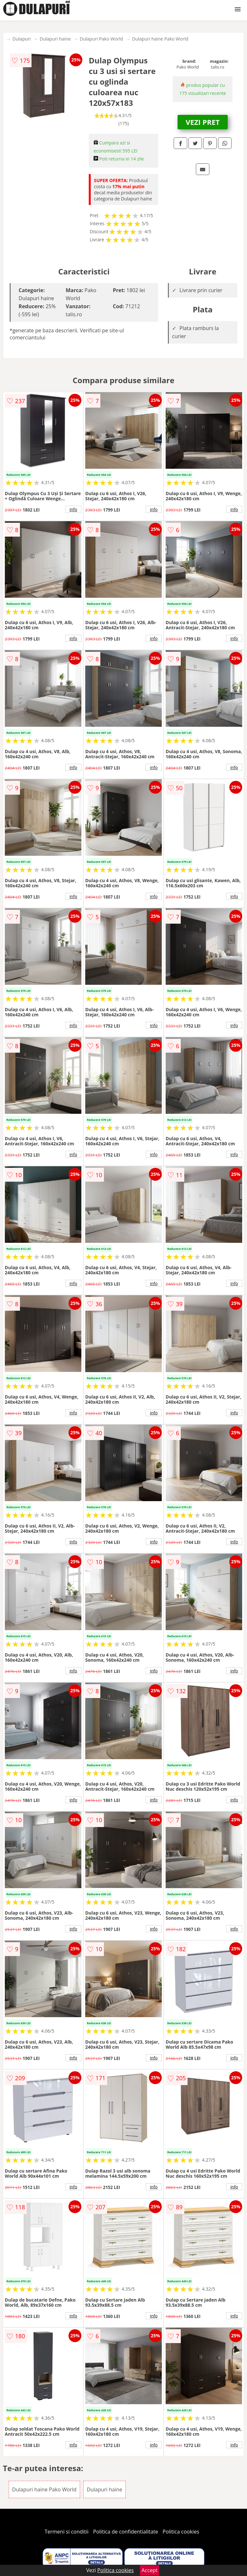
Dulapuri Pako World (101, 39)
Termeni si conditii (67, 2531)
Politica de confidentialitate (125, 2531)
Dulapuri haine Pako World (160, 39)
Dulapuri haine (55, 39)
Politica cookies (181, 2531)
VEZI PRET (203, 122)
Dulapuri (22, 39)
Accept (150, 2570)
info (73, 509)
